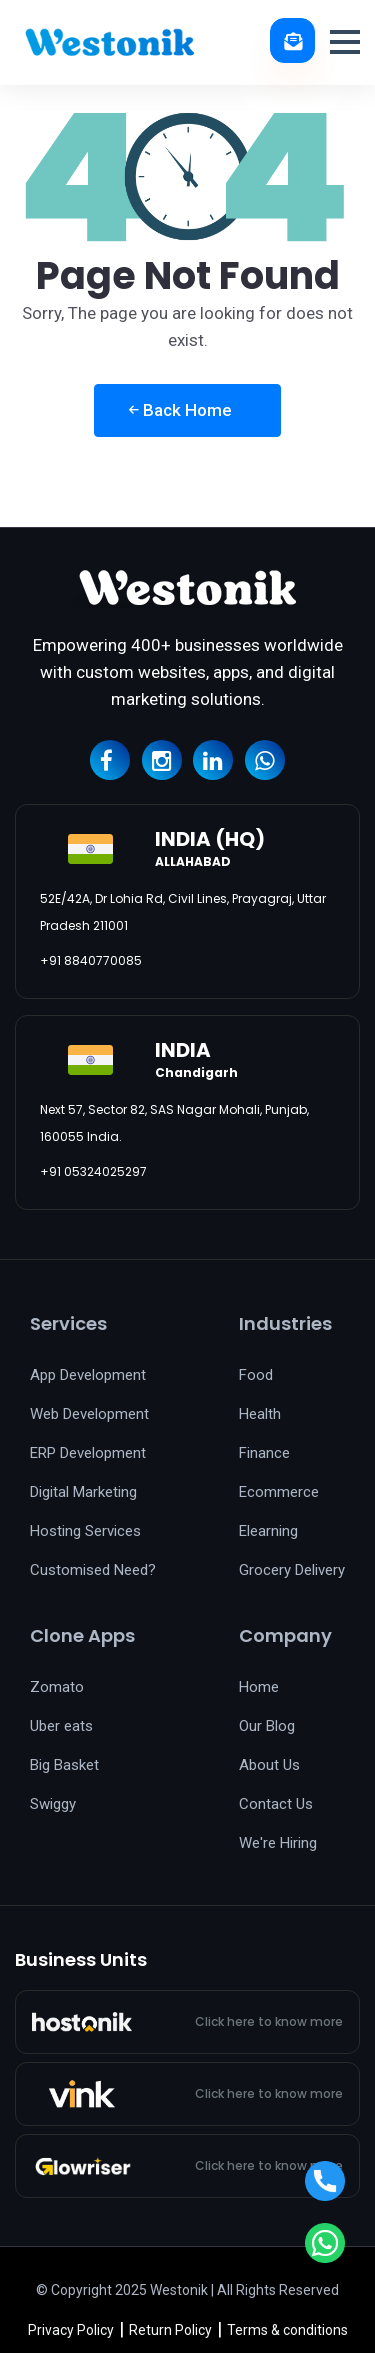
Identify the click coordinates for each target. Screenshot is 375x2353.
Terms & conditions (287, 2330)
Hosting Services (85, 1531)
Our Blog (267, 1726)
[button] (345, 42)
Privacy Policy (71, 2330)
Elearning (268, 1531)
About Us (269, 1765)
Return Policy (170, 2330)
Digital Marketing (83, 1492)
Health (260, 1414)
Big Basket (64, 1765)
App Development (88, 1375)
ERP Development (88, 1453)
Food (256, 1375)
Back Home (180, 410)
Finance (264, 1453)
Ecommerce (279, 1492)
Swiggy (53, 1804)
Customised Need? (93, 1570)
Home (259, 1687)
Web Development (89, 1414)
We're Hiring (278, 1843)
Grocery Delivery (292, 1570)
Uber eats (61, 1726)
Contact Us (276, 1804)
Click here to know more (269, 2022)
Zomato (57, 1687)
